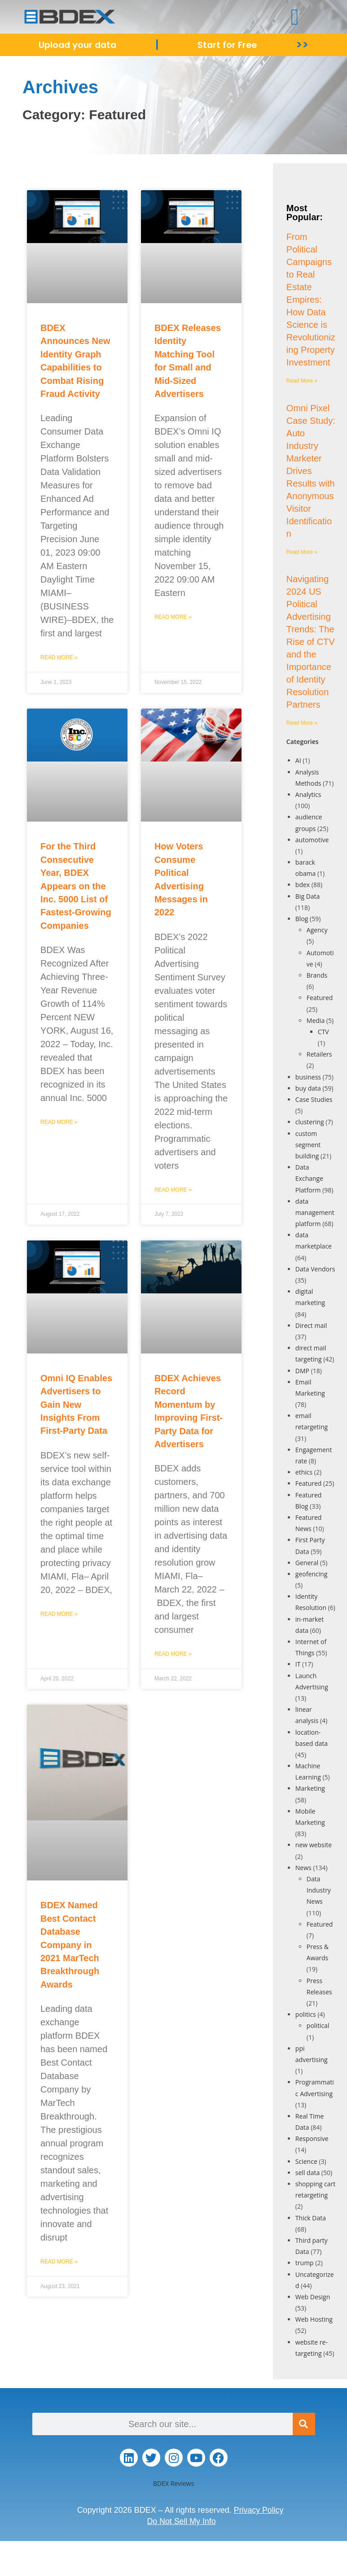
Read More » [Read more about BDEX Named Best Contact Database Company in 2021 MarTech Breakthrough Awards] (59, 2261)
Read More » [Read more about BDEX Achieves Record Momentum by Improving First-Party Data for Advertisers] (173, 1654)
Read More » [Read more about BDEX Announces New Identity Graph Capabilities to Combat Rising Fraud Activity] (59, 657)
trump (304, 2262)
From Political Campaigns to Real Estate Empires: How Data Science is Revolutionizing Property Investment (310, 299)
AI (298, 760)
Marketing (310, 1788)
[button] (294, 17)
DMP (302, 1370)
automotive (312, 839)
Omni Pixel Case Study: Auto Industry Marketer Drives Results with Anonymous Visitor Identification (310, 471)
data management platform (314, 1212)
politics (305, 2014)
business (308, 1077)
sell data (307, 2172)
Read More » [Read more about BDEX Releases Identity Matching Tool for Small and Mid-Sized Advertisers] (173, 617)
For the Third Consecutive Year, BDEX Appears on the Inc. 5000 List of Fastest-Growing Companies (75, 885)
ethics (303, 1472)
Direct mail (311, 1325)
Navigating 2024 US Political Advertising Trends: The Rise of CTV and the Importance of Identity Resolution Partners (310, 641)
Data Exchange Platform (309, 1178)
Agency (317, 930)
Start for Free (228, 45)
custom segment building (308, 1144)
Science (306, 2161)
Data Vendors (315, 1269)
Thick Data (310, 2218)
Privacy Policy (258, 2510)
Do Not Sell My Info (181, 2521)
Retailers (319, 1054)
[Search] (304, 2424)
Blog (301, 918)
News (303, 1867)
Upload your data (78, 45)
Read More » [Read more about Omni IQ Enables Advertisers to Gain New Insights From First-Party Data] (59, 1614)
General (307, 1562)
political (318, 2025)
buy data (308, 1088)
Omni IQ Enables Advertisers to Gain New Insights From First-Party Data (76, 1404)
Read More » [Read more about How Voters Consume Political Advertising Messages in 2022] (173, 1190)
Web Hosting (314, 2319)
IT (298, 1664)
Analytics (308, 794)
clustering (309, 1122)
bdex (302, 884)
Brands (317, 975)
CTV (323, 1031)
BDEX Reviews (173, 2483)
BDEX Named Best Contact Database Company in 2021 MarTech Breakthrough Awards (69, 1944)
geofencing (311, 1574)
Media (316, 1020)
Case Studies (314, 1099)
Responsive (312, 2138)
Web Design (312, 2297)
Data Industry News (319, 1890)
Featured (320, 997)
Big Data (307, 896)
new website (313, 1845)
